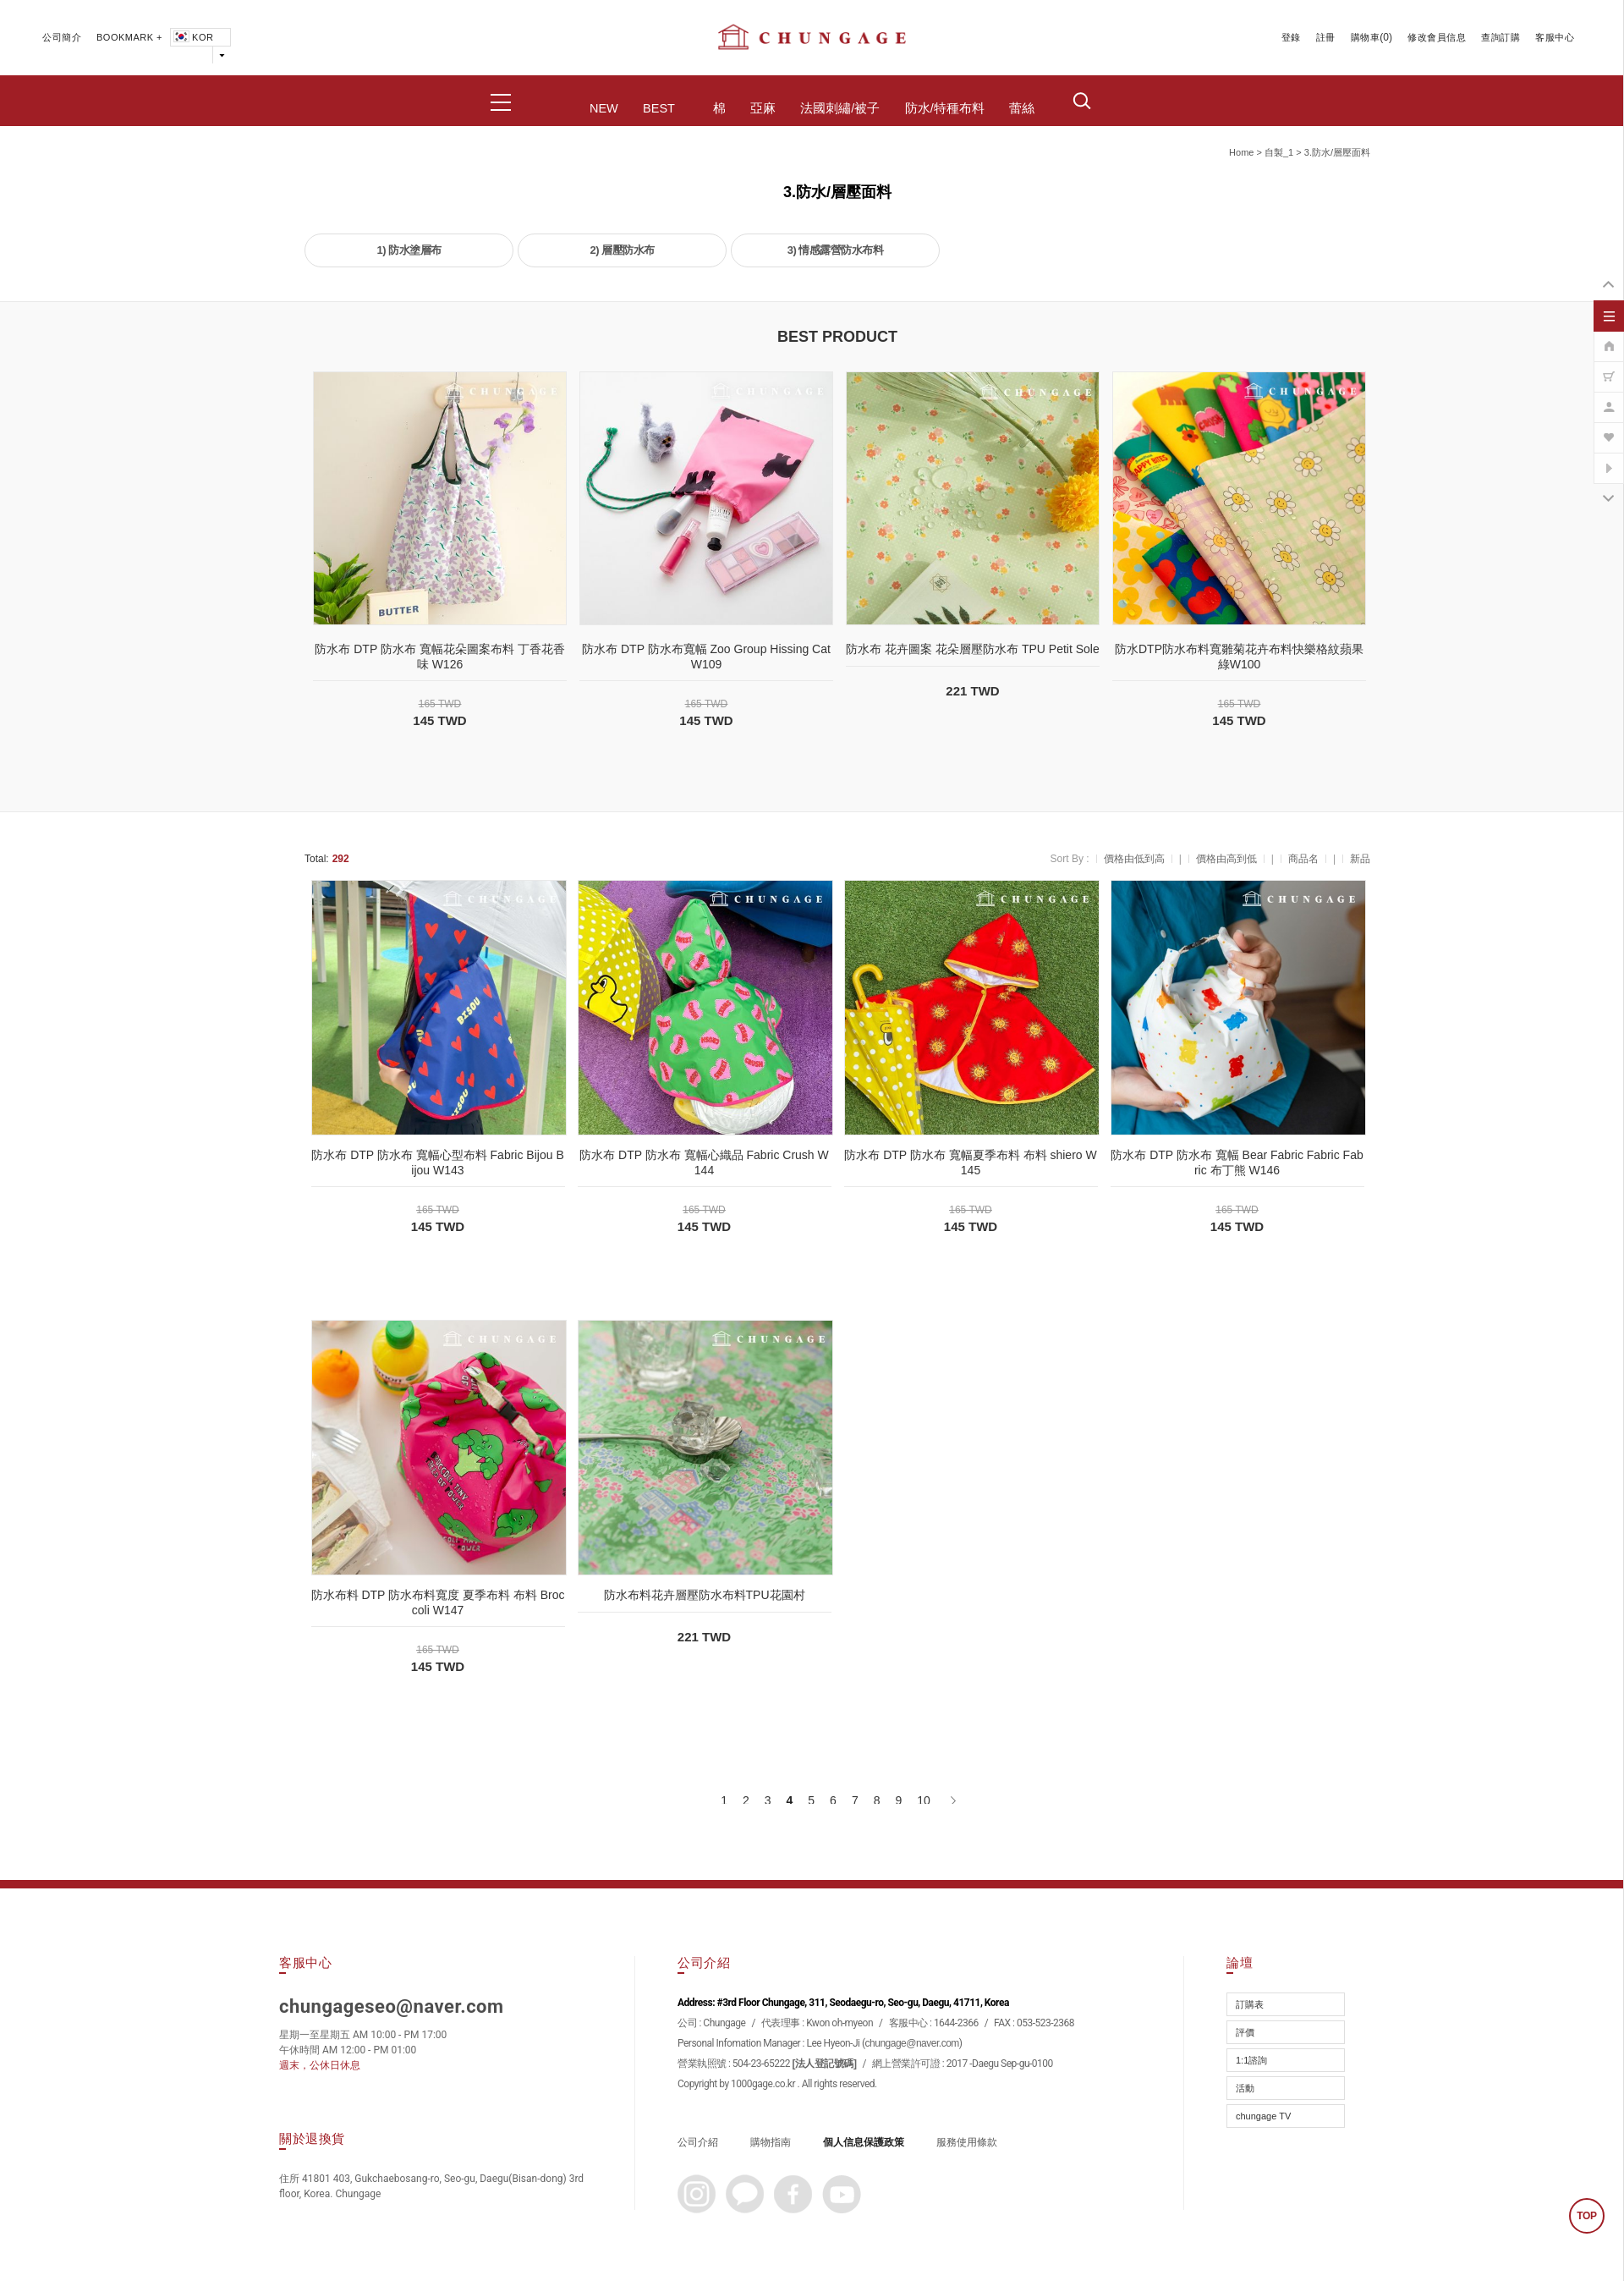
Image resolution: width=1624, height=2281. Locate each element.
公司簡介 (61, 37)
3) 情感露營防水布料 (835, 250)
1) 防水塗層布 (408, 250)
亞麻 (763, 108)
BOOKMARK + (129, 37)
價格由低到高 (1134, 859)
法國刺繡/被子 (840, 108)
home (1241, 152)
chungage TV (1263, 2116)
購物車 (1365, 37)
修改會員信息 (1436, 37)
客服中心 (1554, 37)
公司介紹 (698, 2142)
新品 (1360, 859)
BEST (659, 108)
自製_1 (1279, 152)
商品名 (1303, 859)
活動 (1245, 2088)
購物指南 (770, 2142)
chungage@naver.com (912, 2043)
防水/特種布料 (945, 108)
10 (923, 1800)
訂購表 (1250, 2004)
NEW (604, 108)
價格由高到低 (1226, 859)
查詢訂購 (1500, 37)
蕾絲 (1021, 108)
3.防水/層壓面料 (1337, 152)
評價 (1245, 2032)
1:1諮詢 (1251, 2060)
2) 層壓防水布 (622, 250)
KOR (192, 37)
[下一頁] (952, 1800)
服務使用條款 (966, 2142)
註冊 (1326, 37)
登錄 (1291, 37)
